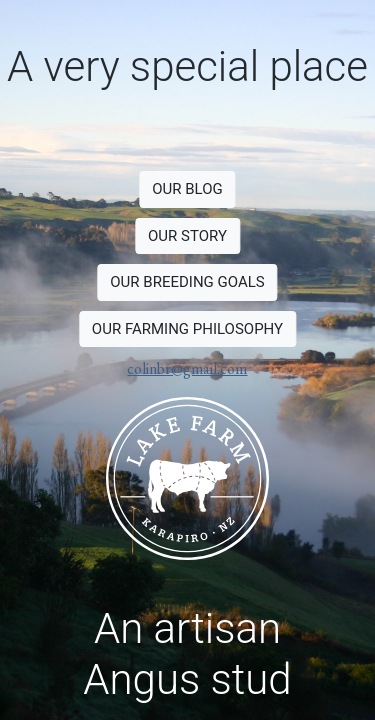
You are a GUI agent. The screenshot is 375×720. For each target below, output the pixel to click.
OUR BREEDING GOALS (187, 282)
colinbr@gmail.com (187, 368)
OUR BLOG (187, 189)
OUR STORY (187, 236)
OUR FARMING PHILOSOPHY (187, 329)
